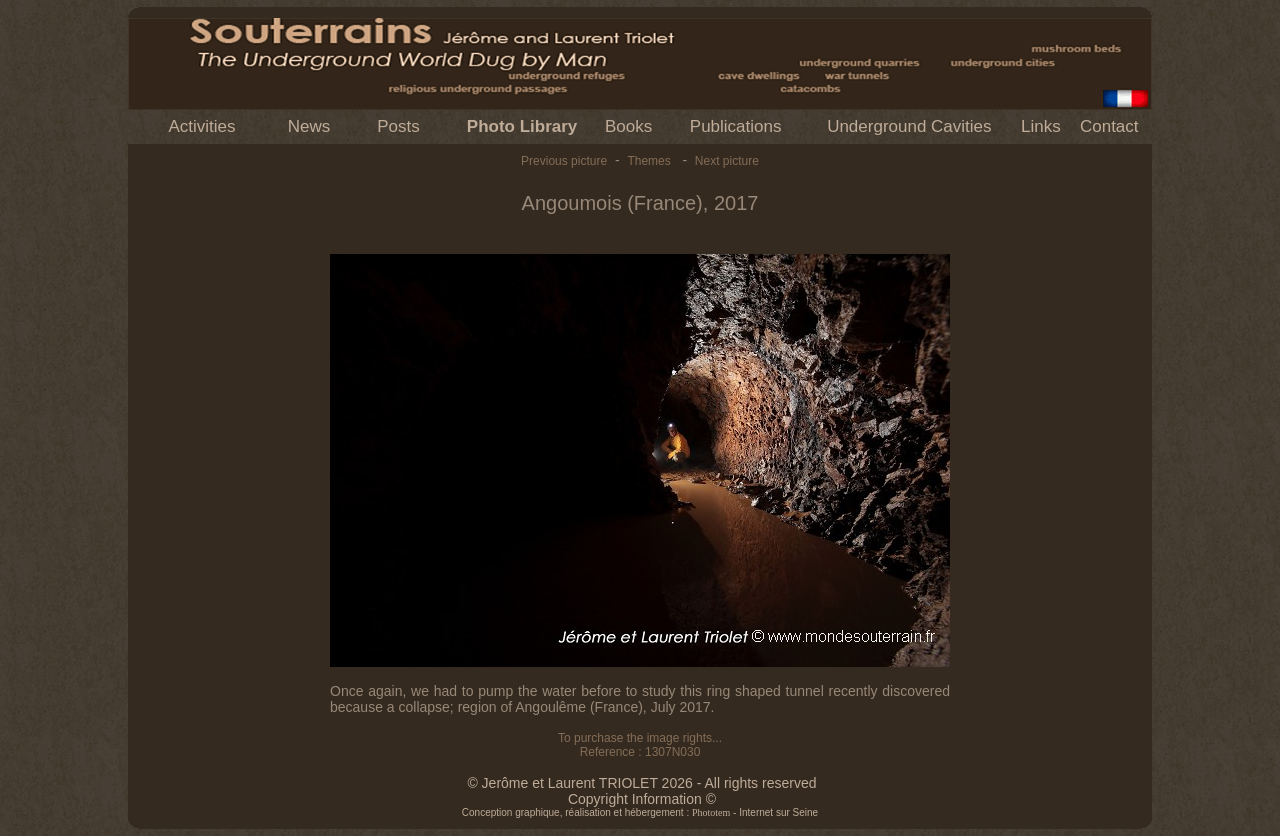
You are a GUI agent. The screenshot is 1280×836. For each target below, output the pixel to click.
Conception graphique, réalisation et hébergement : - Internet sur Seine (640, 812)
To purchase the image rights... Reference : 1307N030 (640, 745)
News (309, 126)
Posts (398, 126)
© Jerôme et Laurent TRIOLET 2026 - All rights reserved (641, 783)
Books (628, 126)
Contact (1109, 126)
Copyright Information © (642, 799)
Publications (736, 126)
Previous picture (564, 161)
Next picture (727, 161)
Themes (648, 161)
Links (1041, 126)
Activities (201, 126)
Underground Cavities (909, 126)
